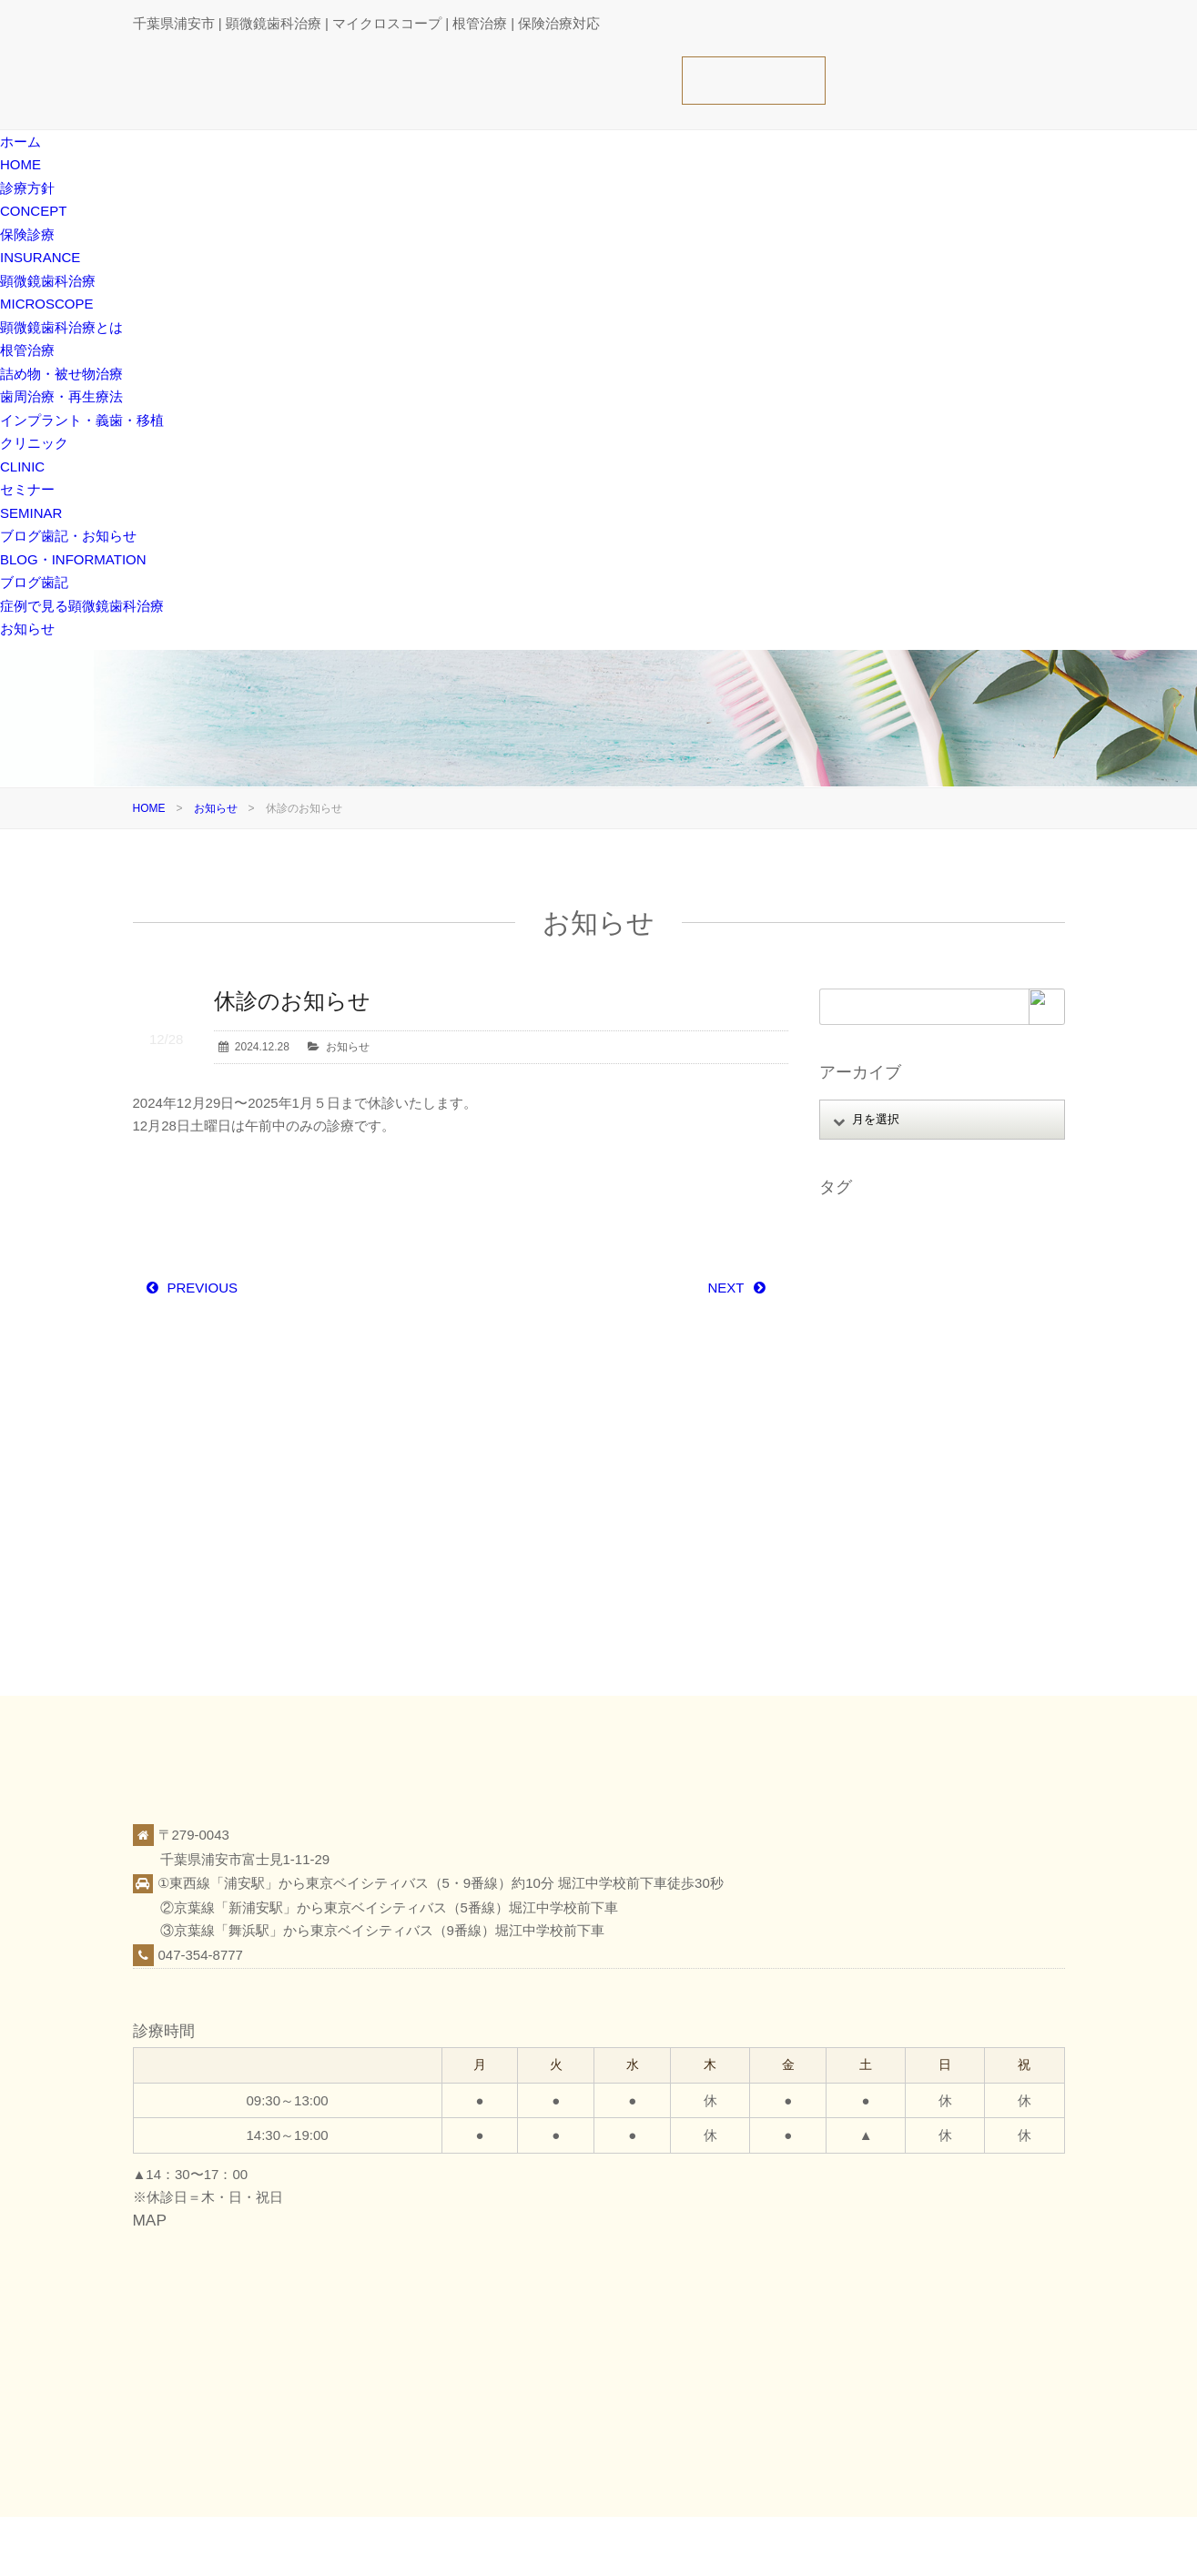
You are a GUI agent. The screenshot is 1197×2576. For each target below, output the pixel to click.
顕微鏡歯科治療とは (61, 327)
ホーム (702, 2545)
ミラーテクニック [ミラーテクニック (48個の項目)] (969, 1379)
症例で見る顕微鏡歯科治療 (82, 606)
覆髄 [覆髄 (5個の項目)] (925, 1528)
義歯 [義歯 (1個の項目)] (839, 1528)
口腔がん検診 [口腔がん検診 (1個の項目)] (936, 1403)
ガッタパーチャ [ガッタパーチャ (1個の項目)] (866, 1279)
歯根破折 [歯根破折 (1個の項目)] (850, 1478)
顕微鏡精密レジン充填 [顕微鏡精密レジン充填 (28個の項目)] (883, 1603)
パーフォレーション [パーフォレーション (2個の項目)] (877, 1329)
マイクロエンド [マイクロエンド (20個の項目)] (866, 1379)
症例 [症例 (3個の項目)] (968, 1478)
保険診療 (823, 2545)
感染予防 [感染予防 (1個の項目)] (850, 1429)
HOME (149, 808)
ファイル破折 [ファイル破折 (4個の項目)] (980, 1329)
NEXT (725, 1287)
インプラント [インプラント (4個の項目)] (861, 1254)
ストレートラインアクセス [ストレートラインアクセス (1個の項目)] (893, 1304)
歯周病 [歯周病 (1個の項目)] (974, 1453)
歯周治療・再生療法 (61, 396)
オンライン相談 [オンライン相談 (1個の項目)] (953, 1254)
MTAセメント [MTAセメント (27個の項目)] (861, 1228)
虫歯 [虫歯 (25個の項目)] (882, 1528)
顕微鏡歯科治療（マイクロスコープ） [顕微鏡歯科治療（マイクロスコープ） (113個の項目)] (921, 1553)
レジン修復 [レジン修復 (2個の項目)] (855, 1403)
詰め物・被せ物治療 (61, 373)
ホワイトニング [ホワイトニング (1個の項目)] (942, 1353)
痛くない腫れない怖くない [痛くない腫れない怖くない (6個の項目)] (893, 1503)
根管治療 (27, 350)
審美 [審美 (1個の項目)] (1001, 1403)
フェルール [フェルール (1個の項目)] (855, 1353)
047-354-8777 (200, 1954)
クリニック (891, 2545)
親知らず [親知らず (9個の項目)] (978, 1528)
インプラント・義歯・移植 (82, 420)
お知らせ (27, 628)
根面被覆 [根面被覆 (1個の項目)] (915, 1453)
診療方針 (760, 2545)
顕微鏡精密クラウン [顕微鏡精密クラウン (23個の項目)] (877, 1578)
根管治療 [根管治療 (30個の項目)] (850, 1453)
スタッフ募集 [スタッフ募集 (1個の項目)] (958, 1279)
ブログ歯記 (34, 582)
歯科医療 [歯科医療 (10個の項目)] (915, 1478)
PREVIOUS (202, 1287)
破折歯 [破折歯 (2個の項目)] (996, 1503)
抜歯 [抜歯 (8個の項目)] (904, 1429)
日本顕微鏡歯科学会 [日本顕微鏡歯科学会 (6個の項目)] (985, 1429)
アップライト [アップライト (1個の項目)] (947, 1228)
